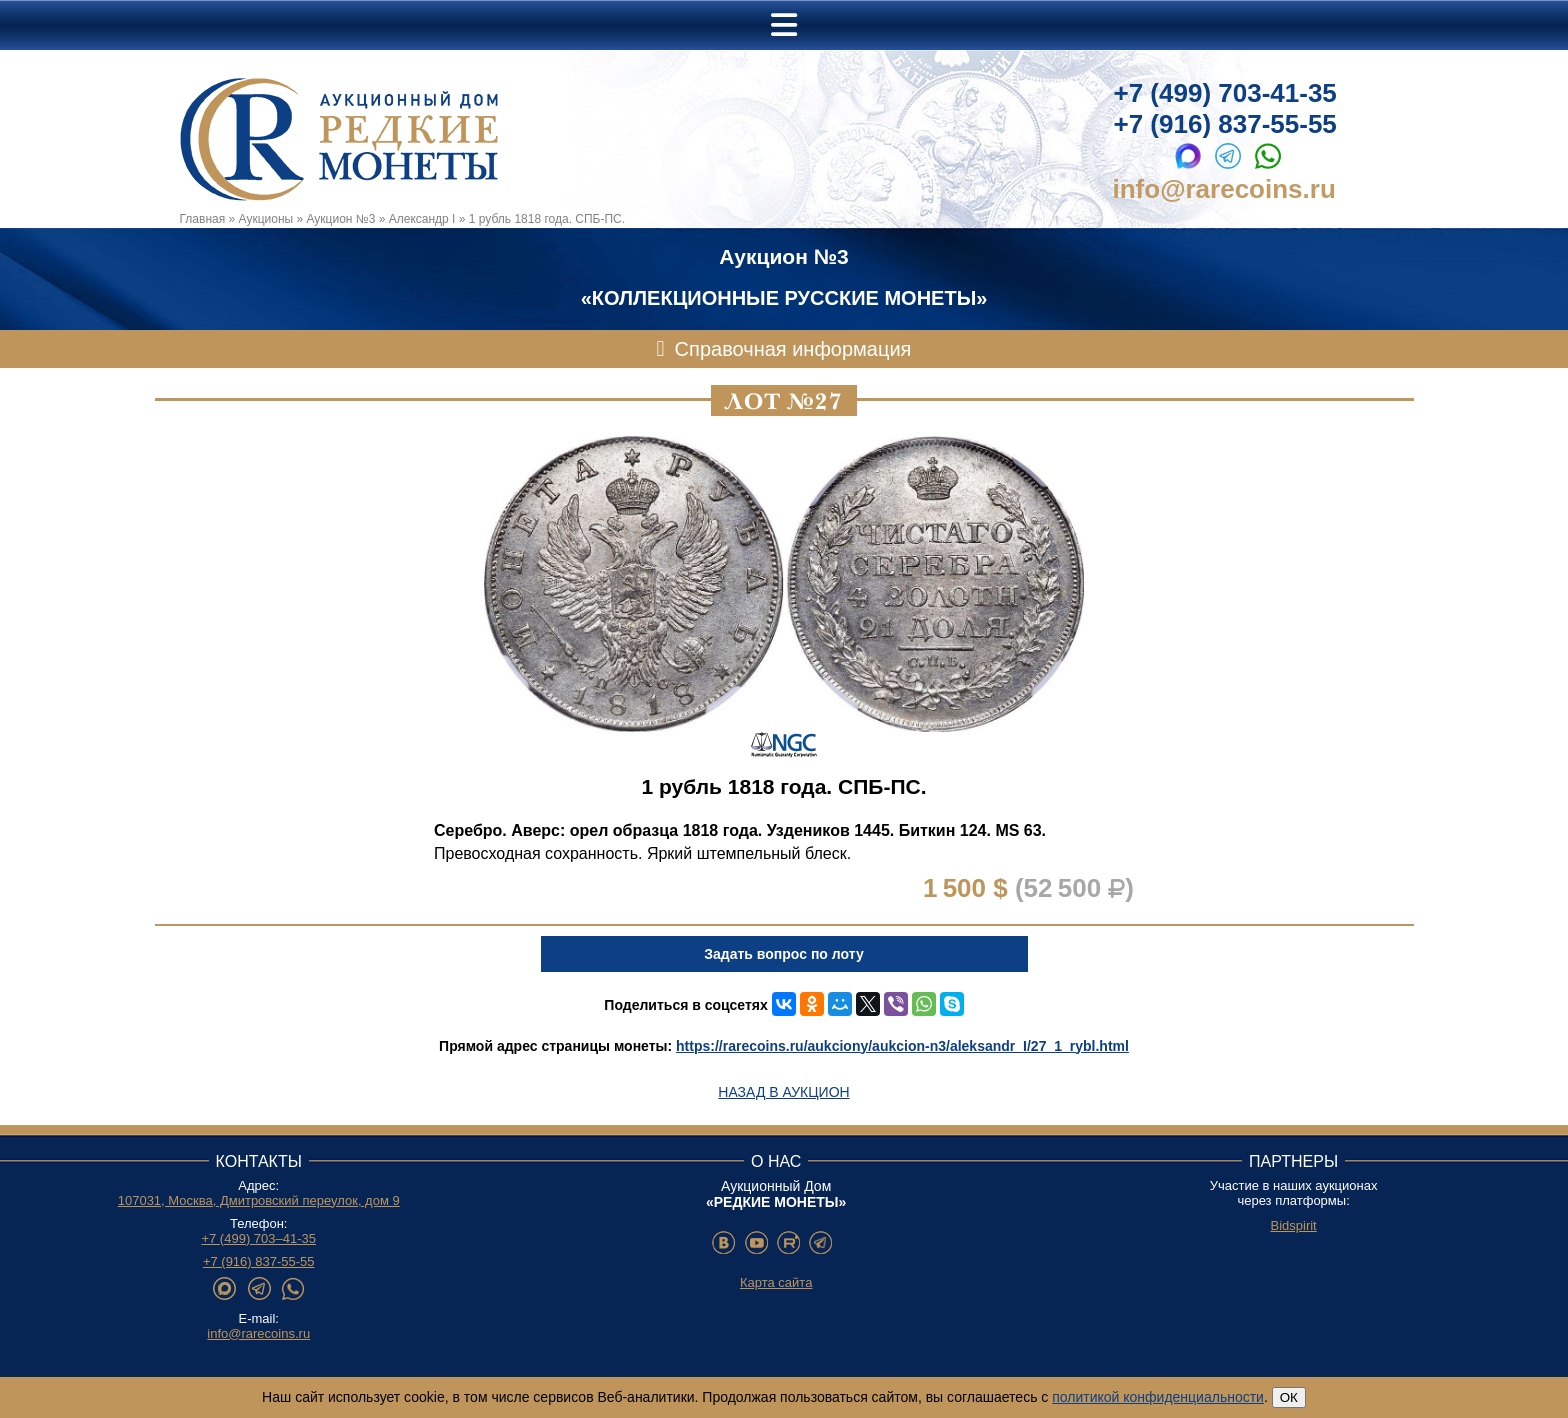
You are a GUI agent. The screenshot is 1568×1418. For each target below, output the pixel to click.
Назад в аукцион (783, 1092)
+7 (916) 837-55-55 (1225, 124)
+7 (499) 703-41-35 (1225, 93)
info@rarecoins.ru (1224, 189)
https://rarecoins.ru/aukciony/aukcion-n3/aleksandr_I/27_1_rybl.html (902, 1046)
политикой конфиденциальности (1158, 1397)
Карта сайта (776, 1282)
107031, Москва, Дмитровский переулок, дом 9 (259, 1200)
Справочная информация (793, 349)
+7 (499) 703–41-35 (258, 1238)
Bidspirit (1293, 1225)
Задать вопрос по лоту (783, 954)
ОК (1289, 1397)
